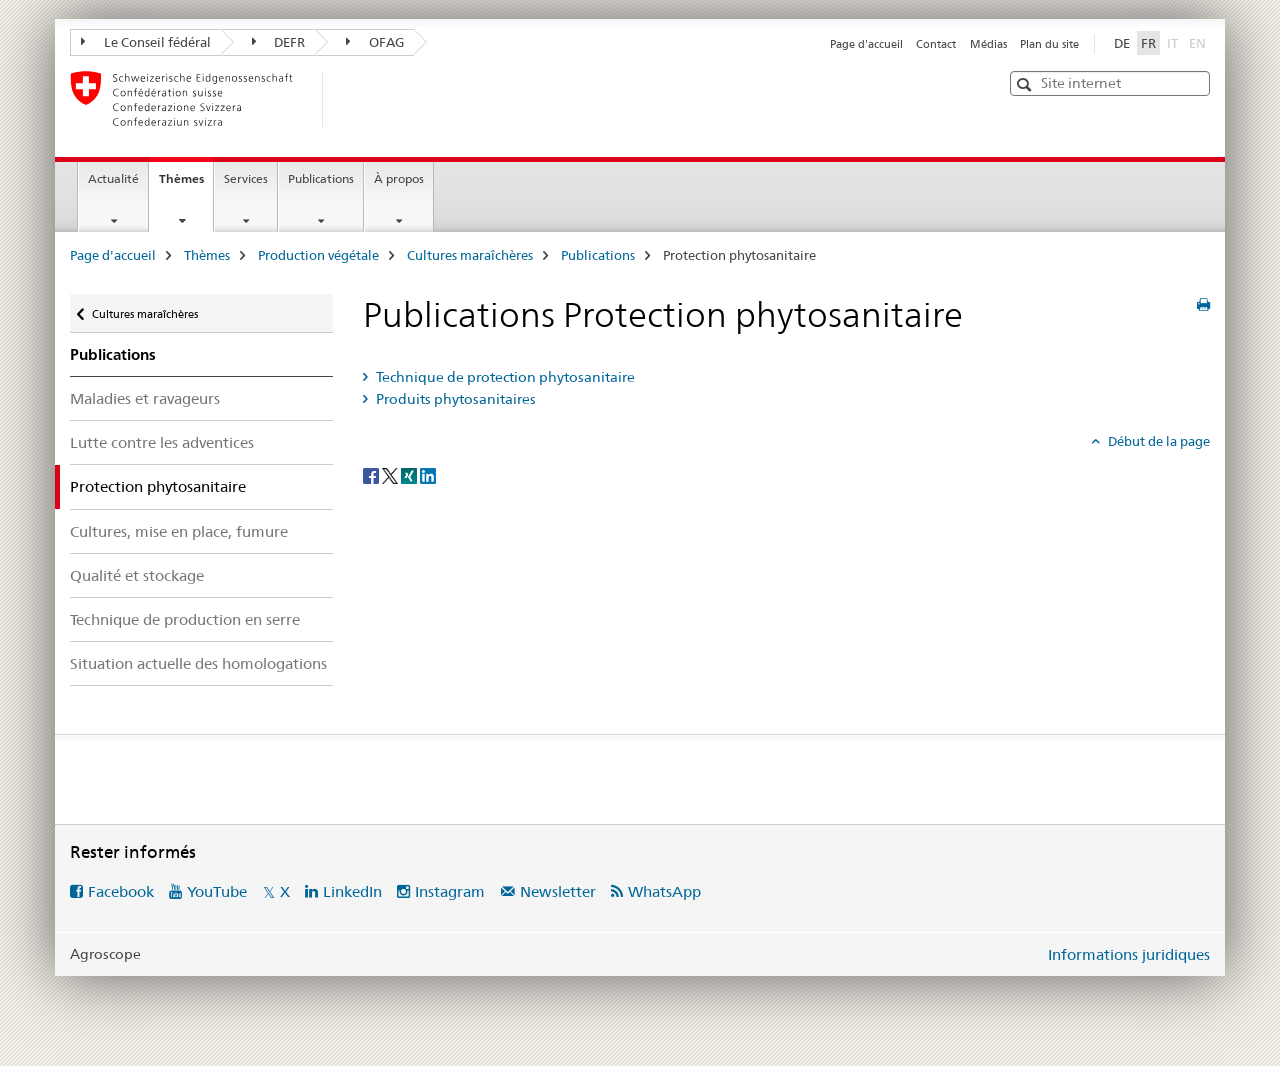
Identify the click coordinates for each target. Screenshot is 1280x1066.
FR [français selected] (1148, 43)
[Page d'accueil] (355, 99)
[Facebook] (372, 474)
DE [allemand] (1122, 43)
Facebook (121, 891)
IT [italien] (1174, 42)
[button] (1026, 84)
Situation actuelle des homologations (198, 663)
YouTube (217, 891)
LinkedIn (352, 891)
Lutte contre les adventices (162, 442)
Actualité (113, 178)
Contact (936, 44)
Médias (988, 44)
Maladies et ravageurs (145, 398)
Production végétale (318, 255)
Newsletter (558, 891)
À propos (399, 178)
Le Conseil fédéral (146, 42)
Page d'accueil (866, 44)
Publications (321, 178)
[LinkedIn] (428, 474)
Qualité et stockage (137, 575)
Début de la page (1157, 441)
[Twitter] (391, 474)
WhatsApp (664, 891)
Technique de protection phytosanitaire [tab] (504, 377)
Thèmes (186, 185)
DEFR (279, 42)
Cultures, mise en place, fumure (179, 531)
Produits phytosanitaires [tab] (454, 399)
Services (246, 178)
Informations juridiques (1129, 954)
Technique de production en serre (185, 619)
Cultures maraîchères (470, 255)
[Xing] (410, 474)
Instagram (450, 891)
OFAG (375, 42)
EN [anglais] (1199, 42)
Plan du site (1049, 44)
